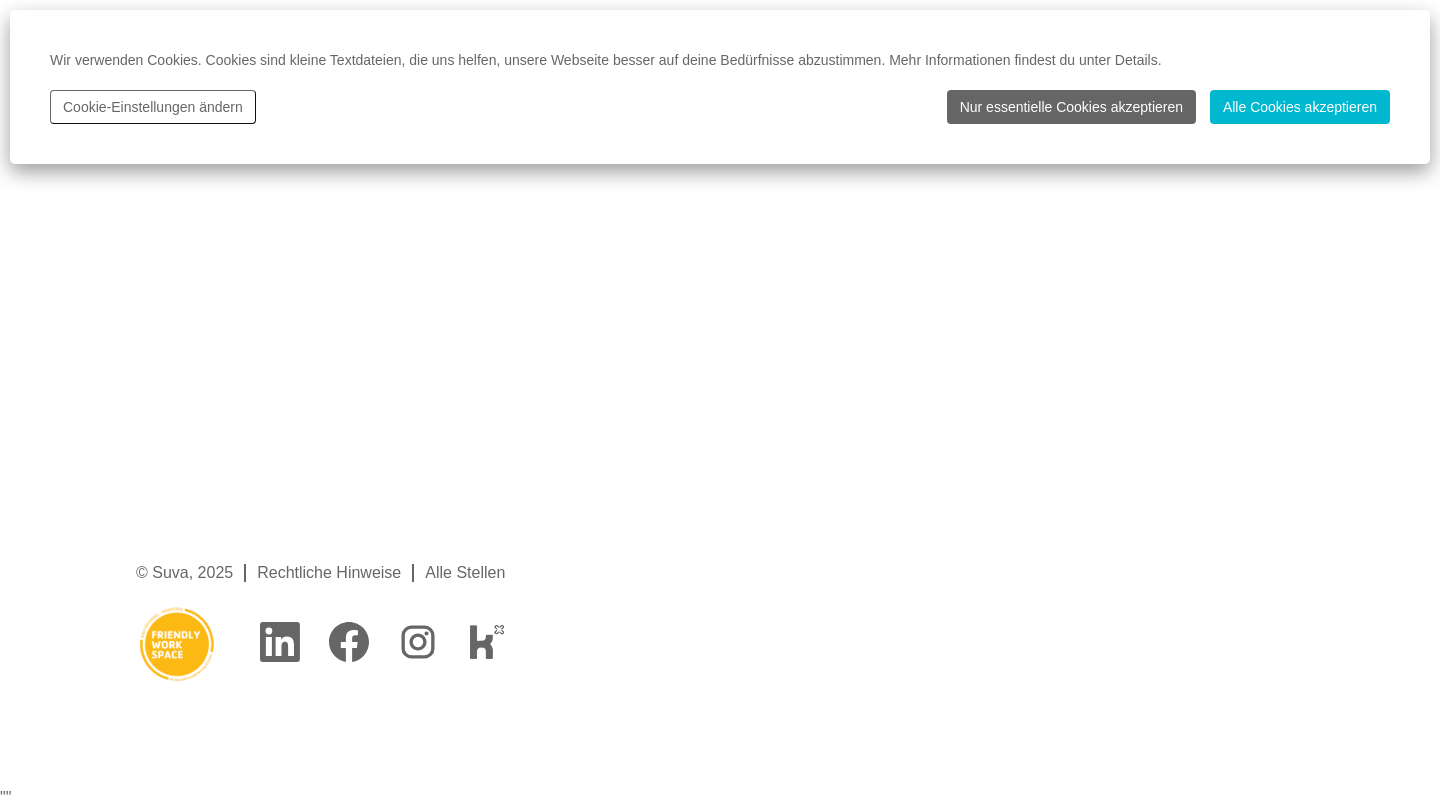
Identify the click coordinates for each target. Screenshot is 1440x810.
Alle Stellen (465, 572)
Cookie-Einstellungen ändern (153, 107)
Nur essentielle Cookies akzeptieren (1071, 107)
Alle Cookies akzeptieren (1300, 107)
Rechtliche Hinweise (329, 572)
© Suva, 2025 (184, 572)
